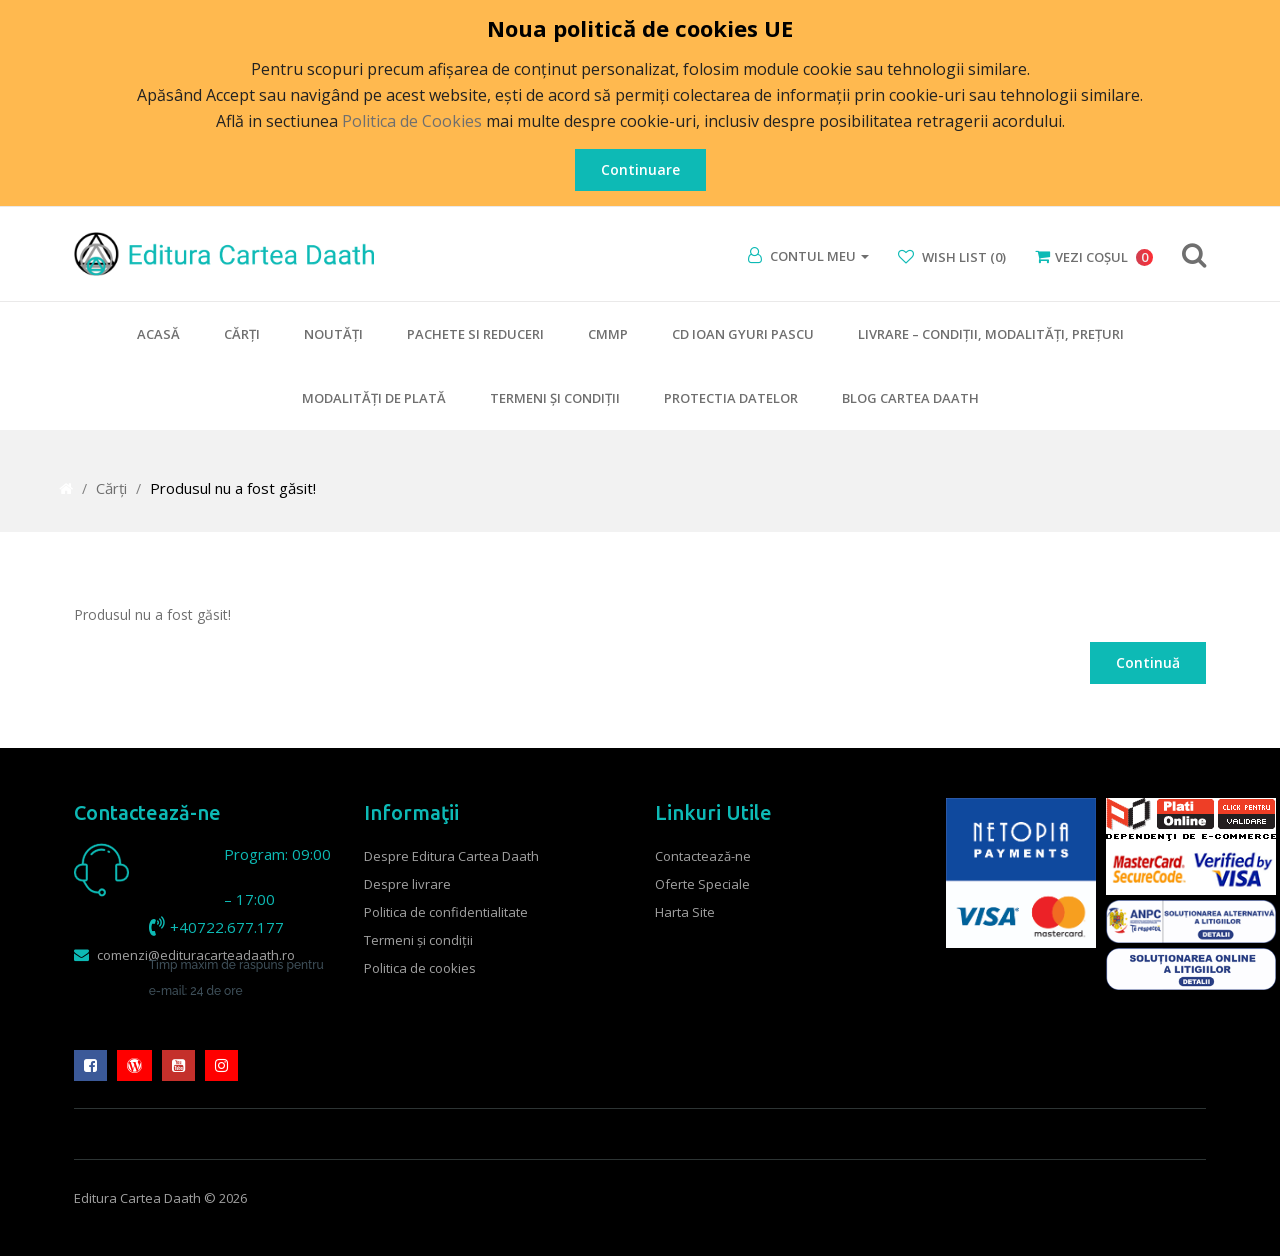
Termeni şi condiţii (555, 398)
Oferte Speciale (702, 884)
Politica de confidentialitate (446, 912)
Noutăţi (333, 334)
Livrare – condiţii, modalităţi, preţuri (991, 334)
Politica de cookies (420, 968)
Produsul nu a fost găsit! (233, 488)
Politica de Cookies (412, 121)
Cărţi (242, 334)
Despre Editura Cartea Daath (451, 856)
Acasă (158, 334)
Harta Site (685, 912)
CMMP (608, 334)
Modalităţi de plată (374, 398)
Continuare (640, 169)
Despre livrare (407, 884)
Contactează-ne (703, 856)
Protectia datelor (731, 398)
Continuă (1148, 662)
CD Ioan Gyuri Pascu (743, 334)
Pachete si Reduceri (475, 334)
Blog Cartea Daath (910, 398)
